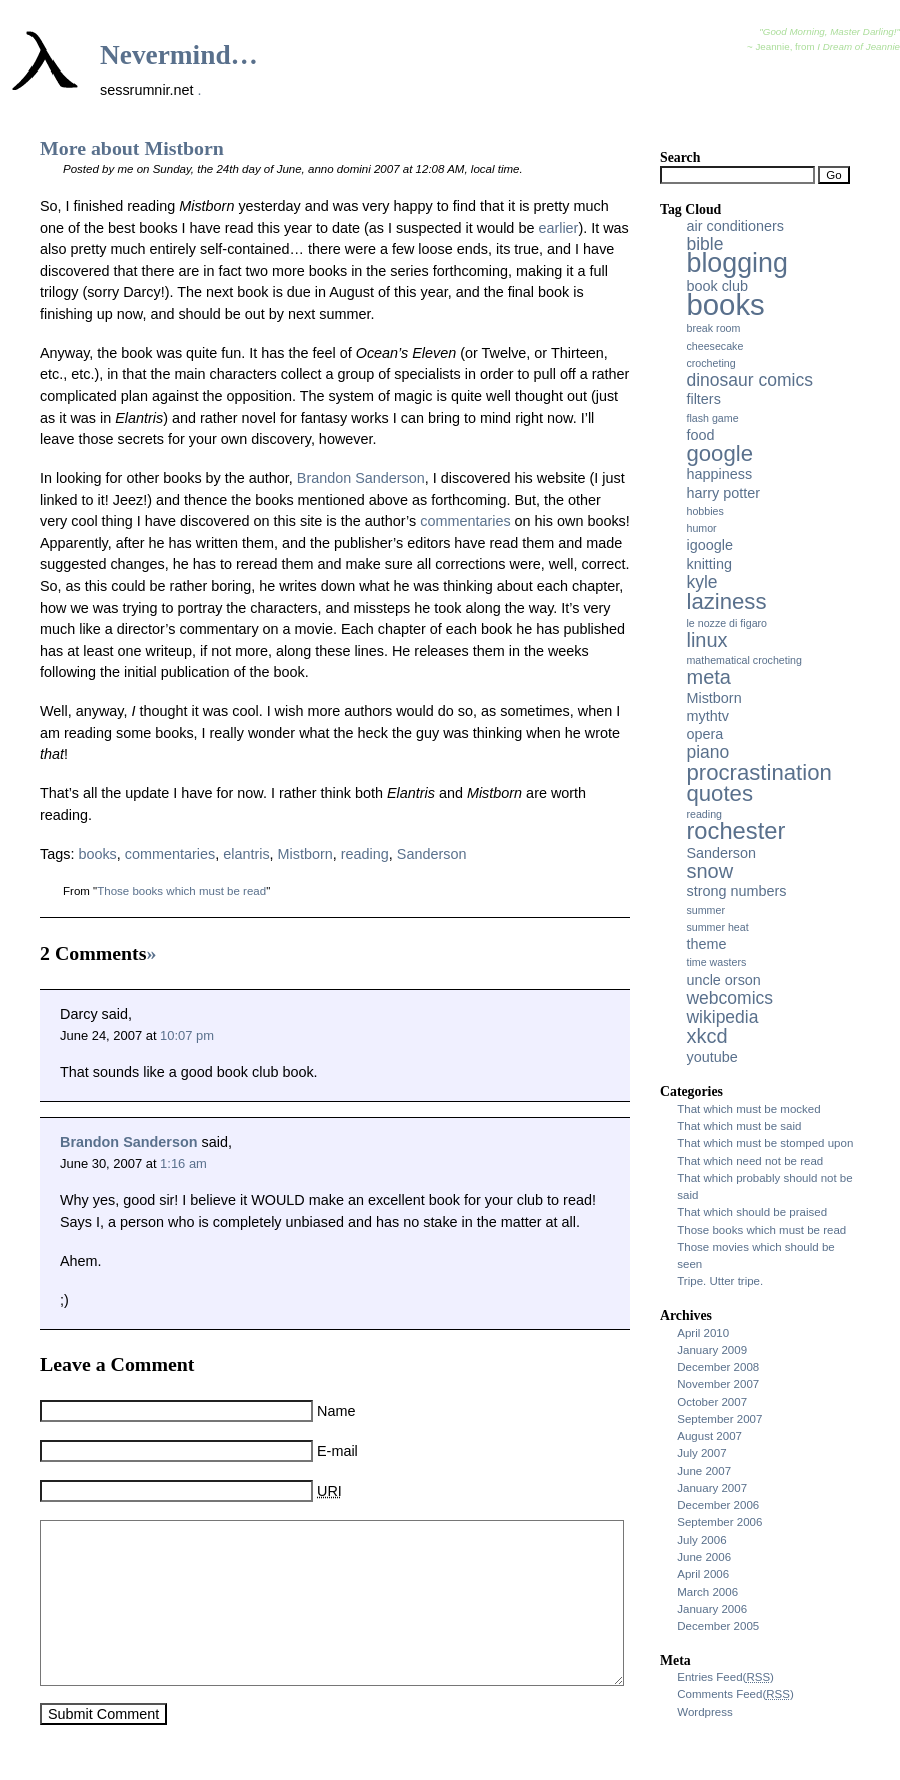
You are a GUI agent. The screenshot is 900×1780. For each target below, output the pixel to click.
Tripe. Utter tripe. (720, 1281)
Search (680, 157)
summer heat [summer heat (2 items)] (717, 927)
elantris (246, 854)
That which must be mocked (748, 1109)
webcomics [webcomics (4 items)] (729, 998)
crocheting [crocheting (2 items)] (710, 363)
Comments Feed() (735, 1694)
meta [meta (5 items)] (708, 677)
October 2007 (712, 1402)
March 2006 (707, 1592)
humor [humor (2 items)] (701, 528)
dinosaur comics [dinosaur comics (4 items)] (749, 380)
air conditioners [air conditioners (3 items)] (735, 226)
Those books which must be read (181, 891)
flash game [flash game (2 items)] (712, 418)
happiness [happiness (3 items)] (719, 474)
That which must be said (739, 1126)
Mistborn (305, 854)
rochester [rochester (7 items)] (735, 831)
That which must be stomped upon (765, 1143)
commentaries (465, 521)
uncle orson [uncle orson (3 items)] (723, 980)
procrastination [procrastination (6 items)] (758, 772)
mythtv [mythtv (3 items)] (707, 716)
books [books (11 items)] (725, 304)
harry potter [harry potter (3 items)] (723, 493)
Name (336, 1411)
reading (365, 854)
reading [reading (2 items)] (704, 814)
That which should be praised (752, 1212)
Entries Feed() (725, 1677)
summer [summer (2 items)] (705, 910)
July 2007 (701, 1453)
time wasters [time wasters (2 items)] (716, 962)
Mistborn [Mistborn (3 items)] (713, 698)
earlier (558, 228)
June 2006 (704, 1557)
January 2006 (712, 1609)
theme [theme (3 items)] (706, 944)
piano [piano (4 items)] (707, 752)
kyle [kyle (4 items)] (701, 582)
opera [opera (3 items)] (704, 734)
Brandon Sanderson (361, 478)
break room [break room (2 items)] (713, 328)
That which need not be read (750, 1161)
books (97, 854)
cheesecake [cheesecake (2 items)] (714, 346)
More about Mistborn (132, 148)
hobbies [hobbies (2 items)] (704, 511)
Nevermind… (179, 55)
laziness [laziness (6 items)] (726, 601)
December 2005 (718, 1626)
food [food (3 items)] (700, 435)
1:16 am (183, 1163)
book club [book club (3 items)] (717, 286)
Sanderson (432, 854)
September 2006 (719, 1522)
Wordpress (704, 1712)
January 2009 (712, 1350)
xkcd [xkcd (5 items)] (706, 1036)
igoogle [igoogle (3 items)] (709, 545)
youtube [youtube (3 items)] (711, 1057)
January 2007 (712, 1488)
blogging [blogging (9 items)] (736, 263)
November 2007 (718, 1384)
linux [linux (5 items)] (706, 640)
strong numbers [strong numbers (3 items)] (736, 891)
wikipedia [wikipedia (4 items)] (722, 1017)
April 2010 (703, 1333)
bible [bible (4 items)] (704, 244)
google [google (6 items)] (719, 453)
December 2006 (718, 1505)
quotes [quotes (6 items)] (719, 793)
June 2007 (704, 1471)
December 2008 (718, 1367)
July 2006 (701, 1540)
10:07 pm (187, 1035)
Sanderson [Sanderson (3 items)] (721, 853)
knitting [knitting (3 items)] (709, 564)
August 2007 (709, 1436)
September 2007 (719, 1419)
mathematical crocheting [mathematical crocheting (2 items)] (744, 660)
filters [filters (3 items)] (703, 399)
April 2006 (703, 1574)
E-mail (337, 1451)
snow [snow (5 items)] (709, 871)
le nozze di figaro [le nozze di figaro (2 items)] (726, 623)
